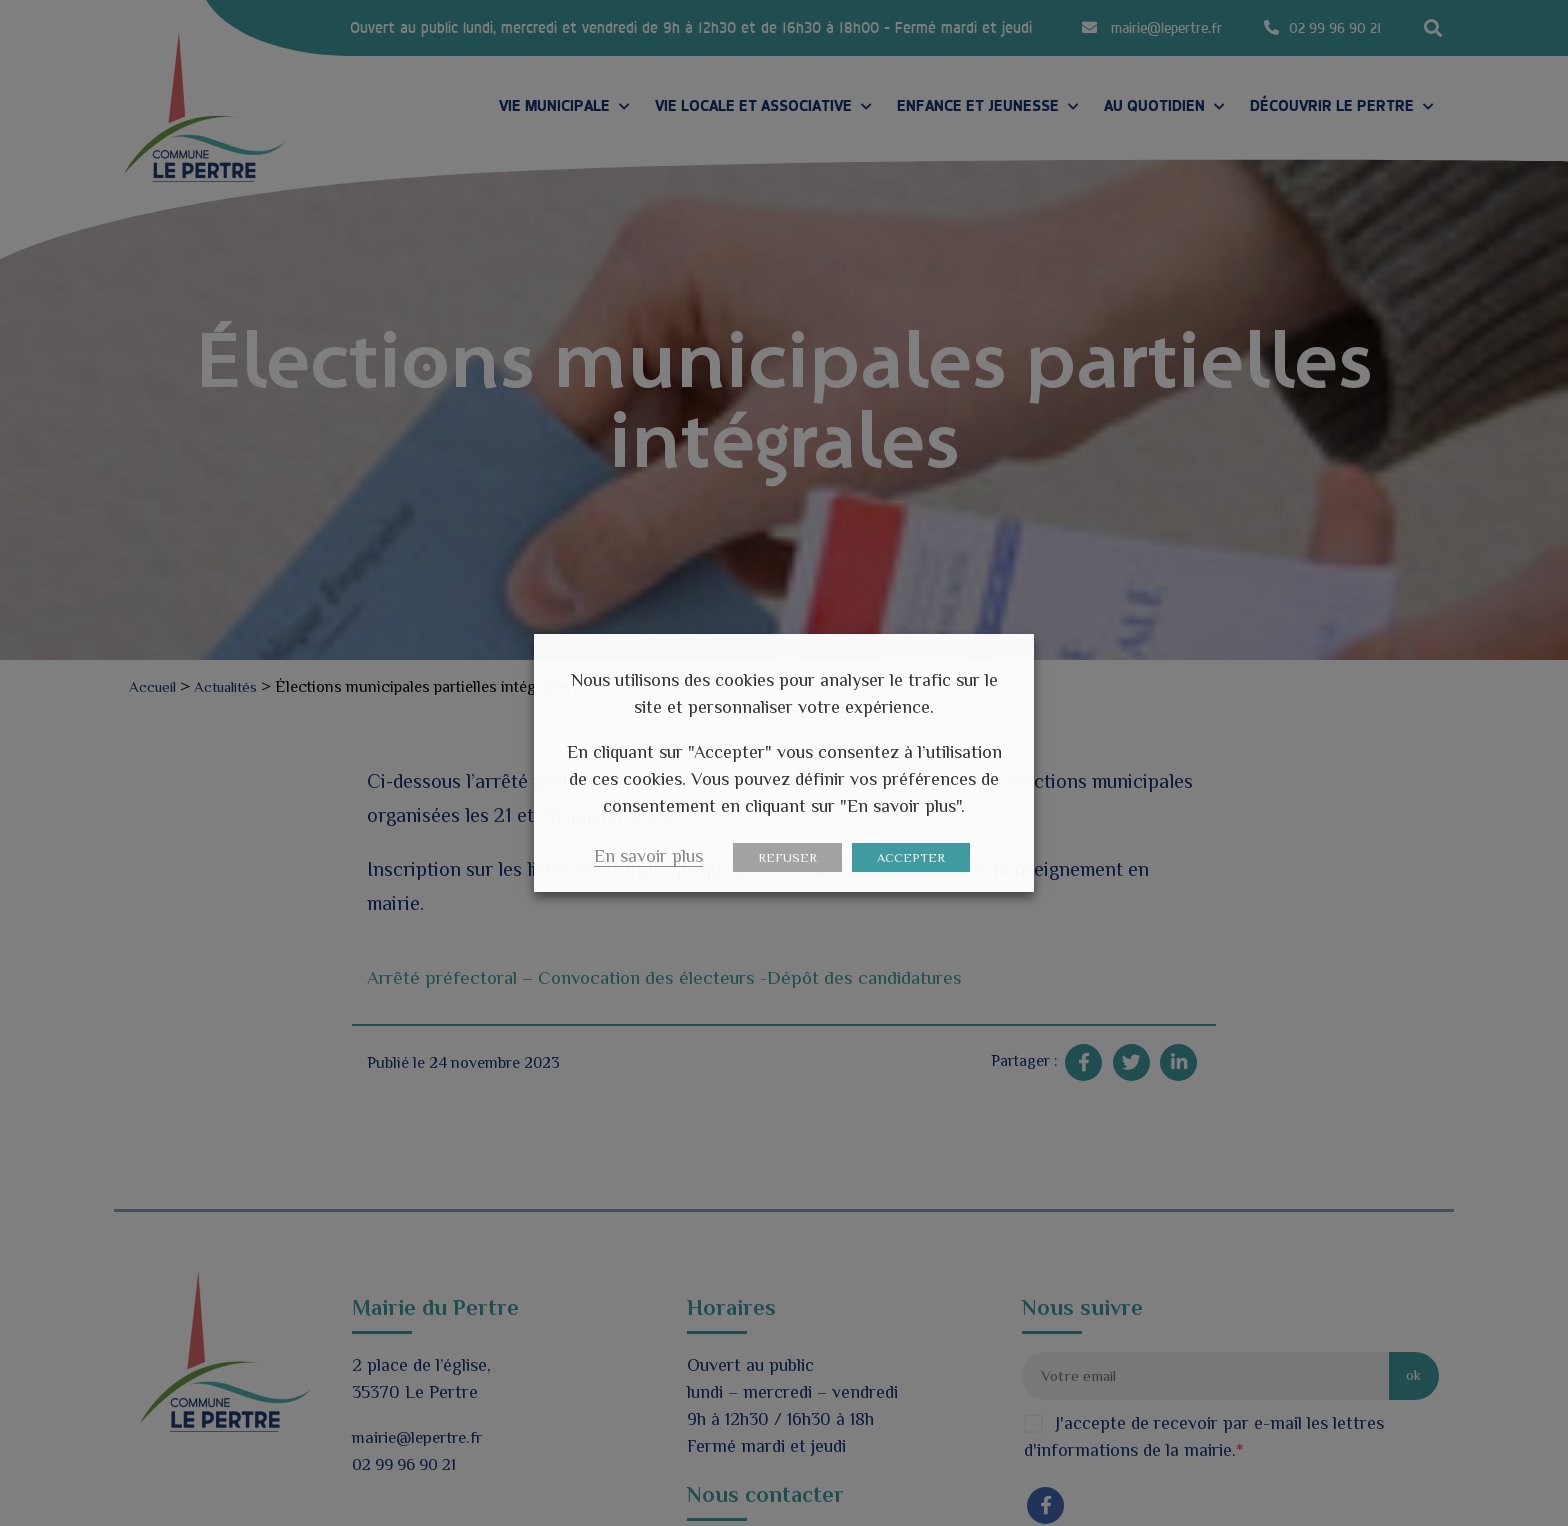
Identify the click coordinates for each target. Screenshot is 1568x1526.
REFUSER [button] (787, 857)
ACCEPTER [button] (911, 857)
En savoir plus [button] (648, 856)
